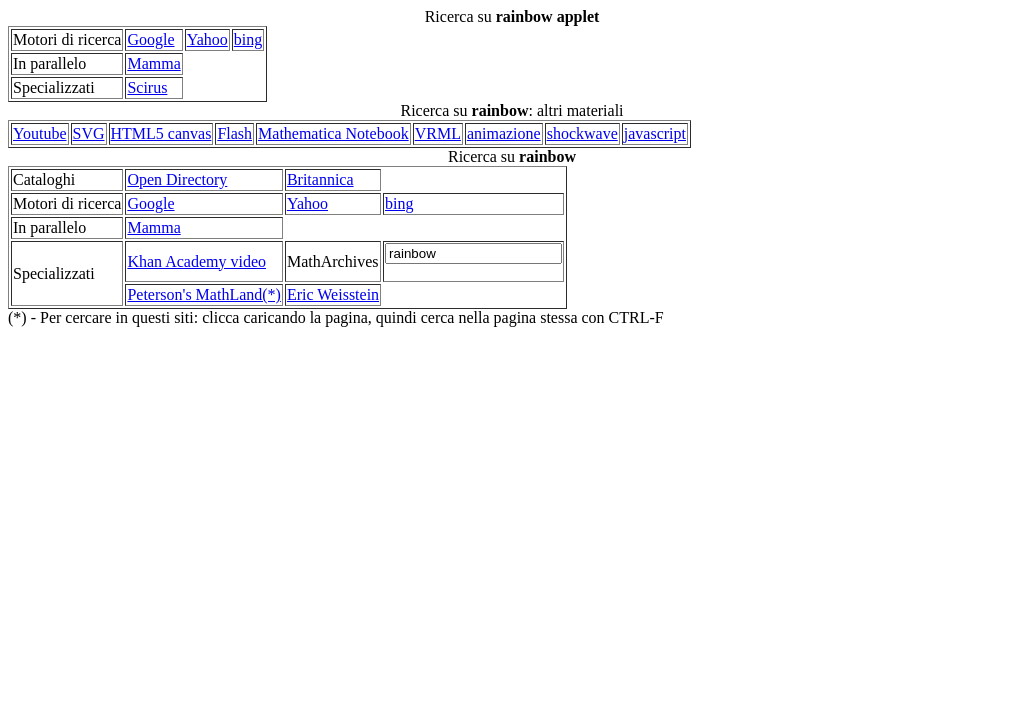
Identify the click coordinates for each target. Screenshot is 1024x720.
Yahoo (207, 39)
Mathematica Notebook (333, 133)
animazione (504, 133)
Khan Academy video (196, 261)
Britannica (320, 179)
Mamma (153, 63)
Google (150, 39)
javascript (655, 133)
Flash (234, 133)
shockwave (582, 133)
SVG (89, 133)
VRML (438, 133)
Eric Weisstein (333, 294)
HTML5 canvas (161, 133)
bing (248, 39)
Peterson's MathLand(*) (204, 294)
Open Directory (177, 179)
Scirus (147, 87)
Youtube (40, 133)
